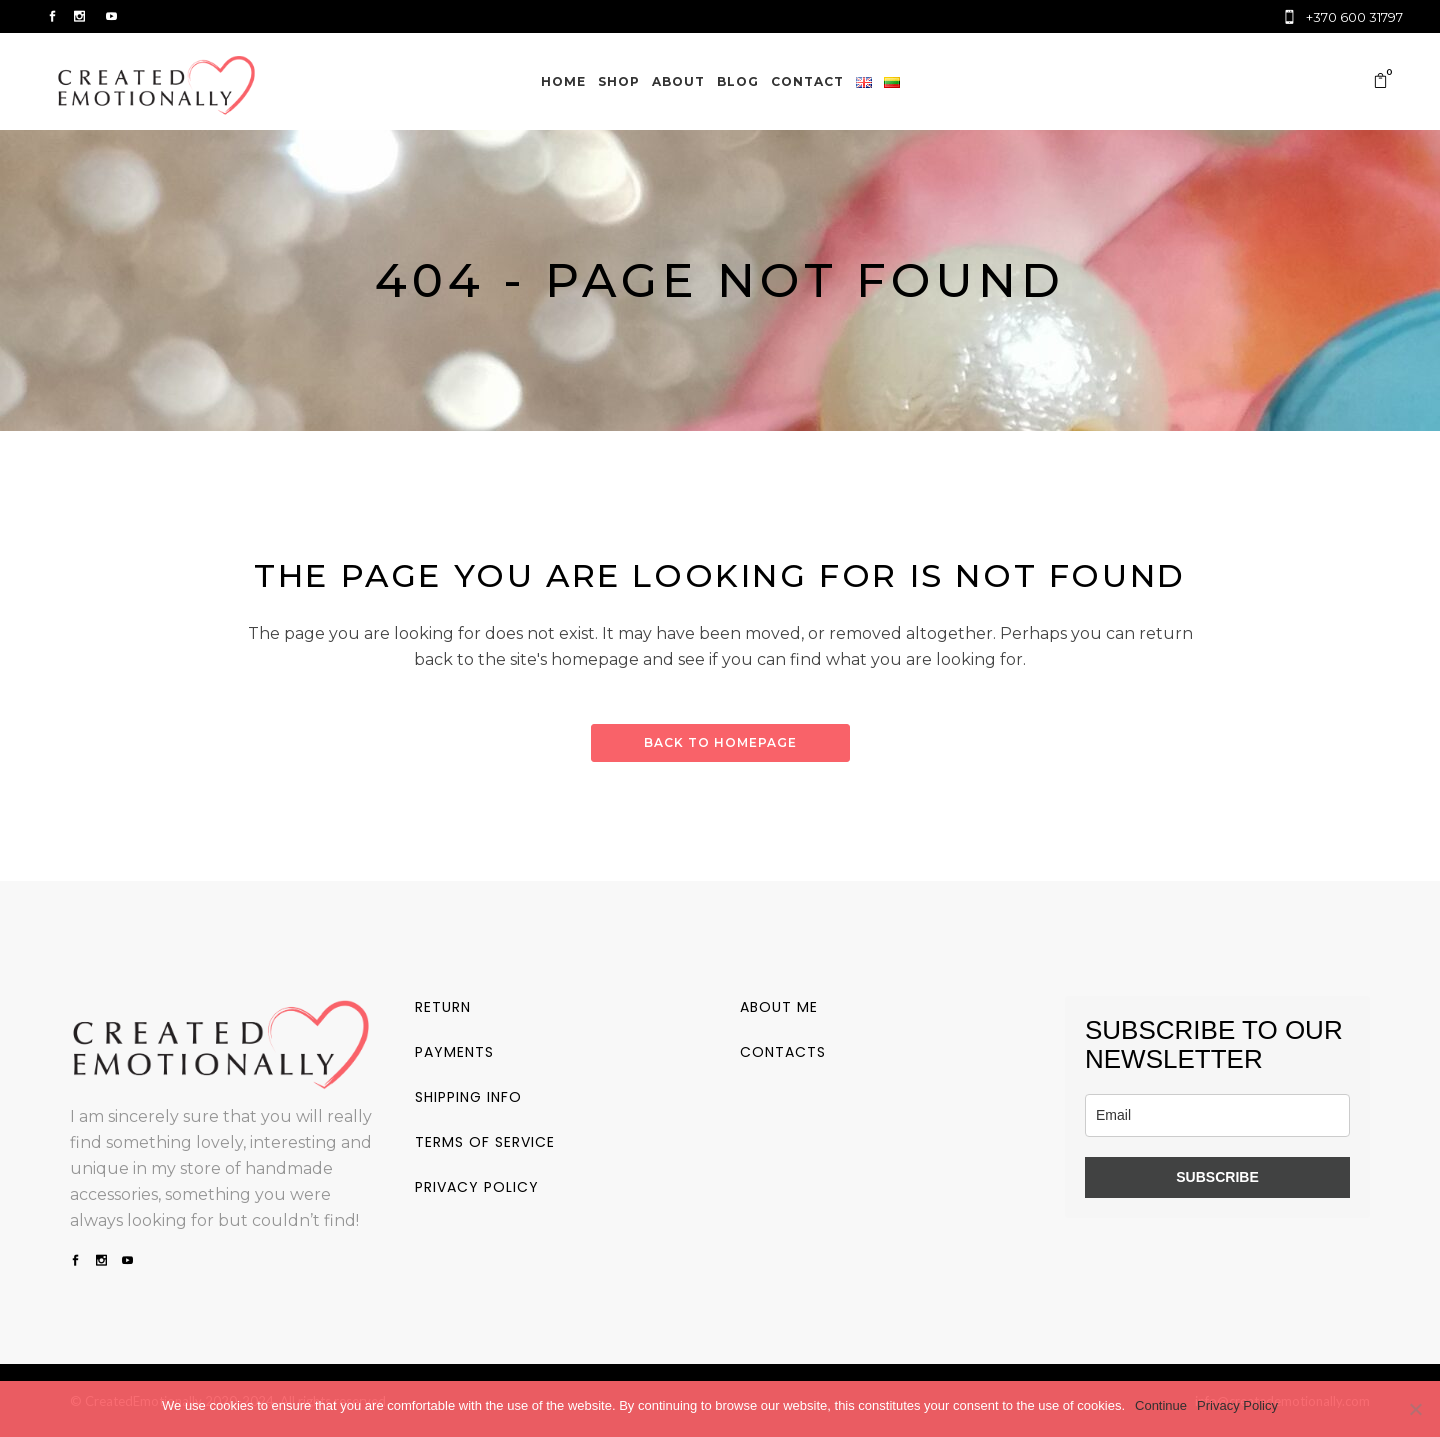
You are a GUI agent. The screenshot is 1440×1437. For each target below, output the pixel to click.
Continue (1161, 1405)
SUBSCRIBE (1217, 1177)
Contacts (783, 1052)
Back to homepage (720, 742)
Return (443, 1007)
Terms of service (485, 1142)
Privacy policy (477, 1187)
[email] (1217, 1115)
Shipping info (468, 1097)
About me (779, 1007)
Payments (454, 1052)
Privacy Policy (1237, 1405)
